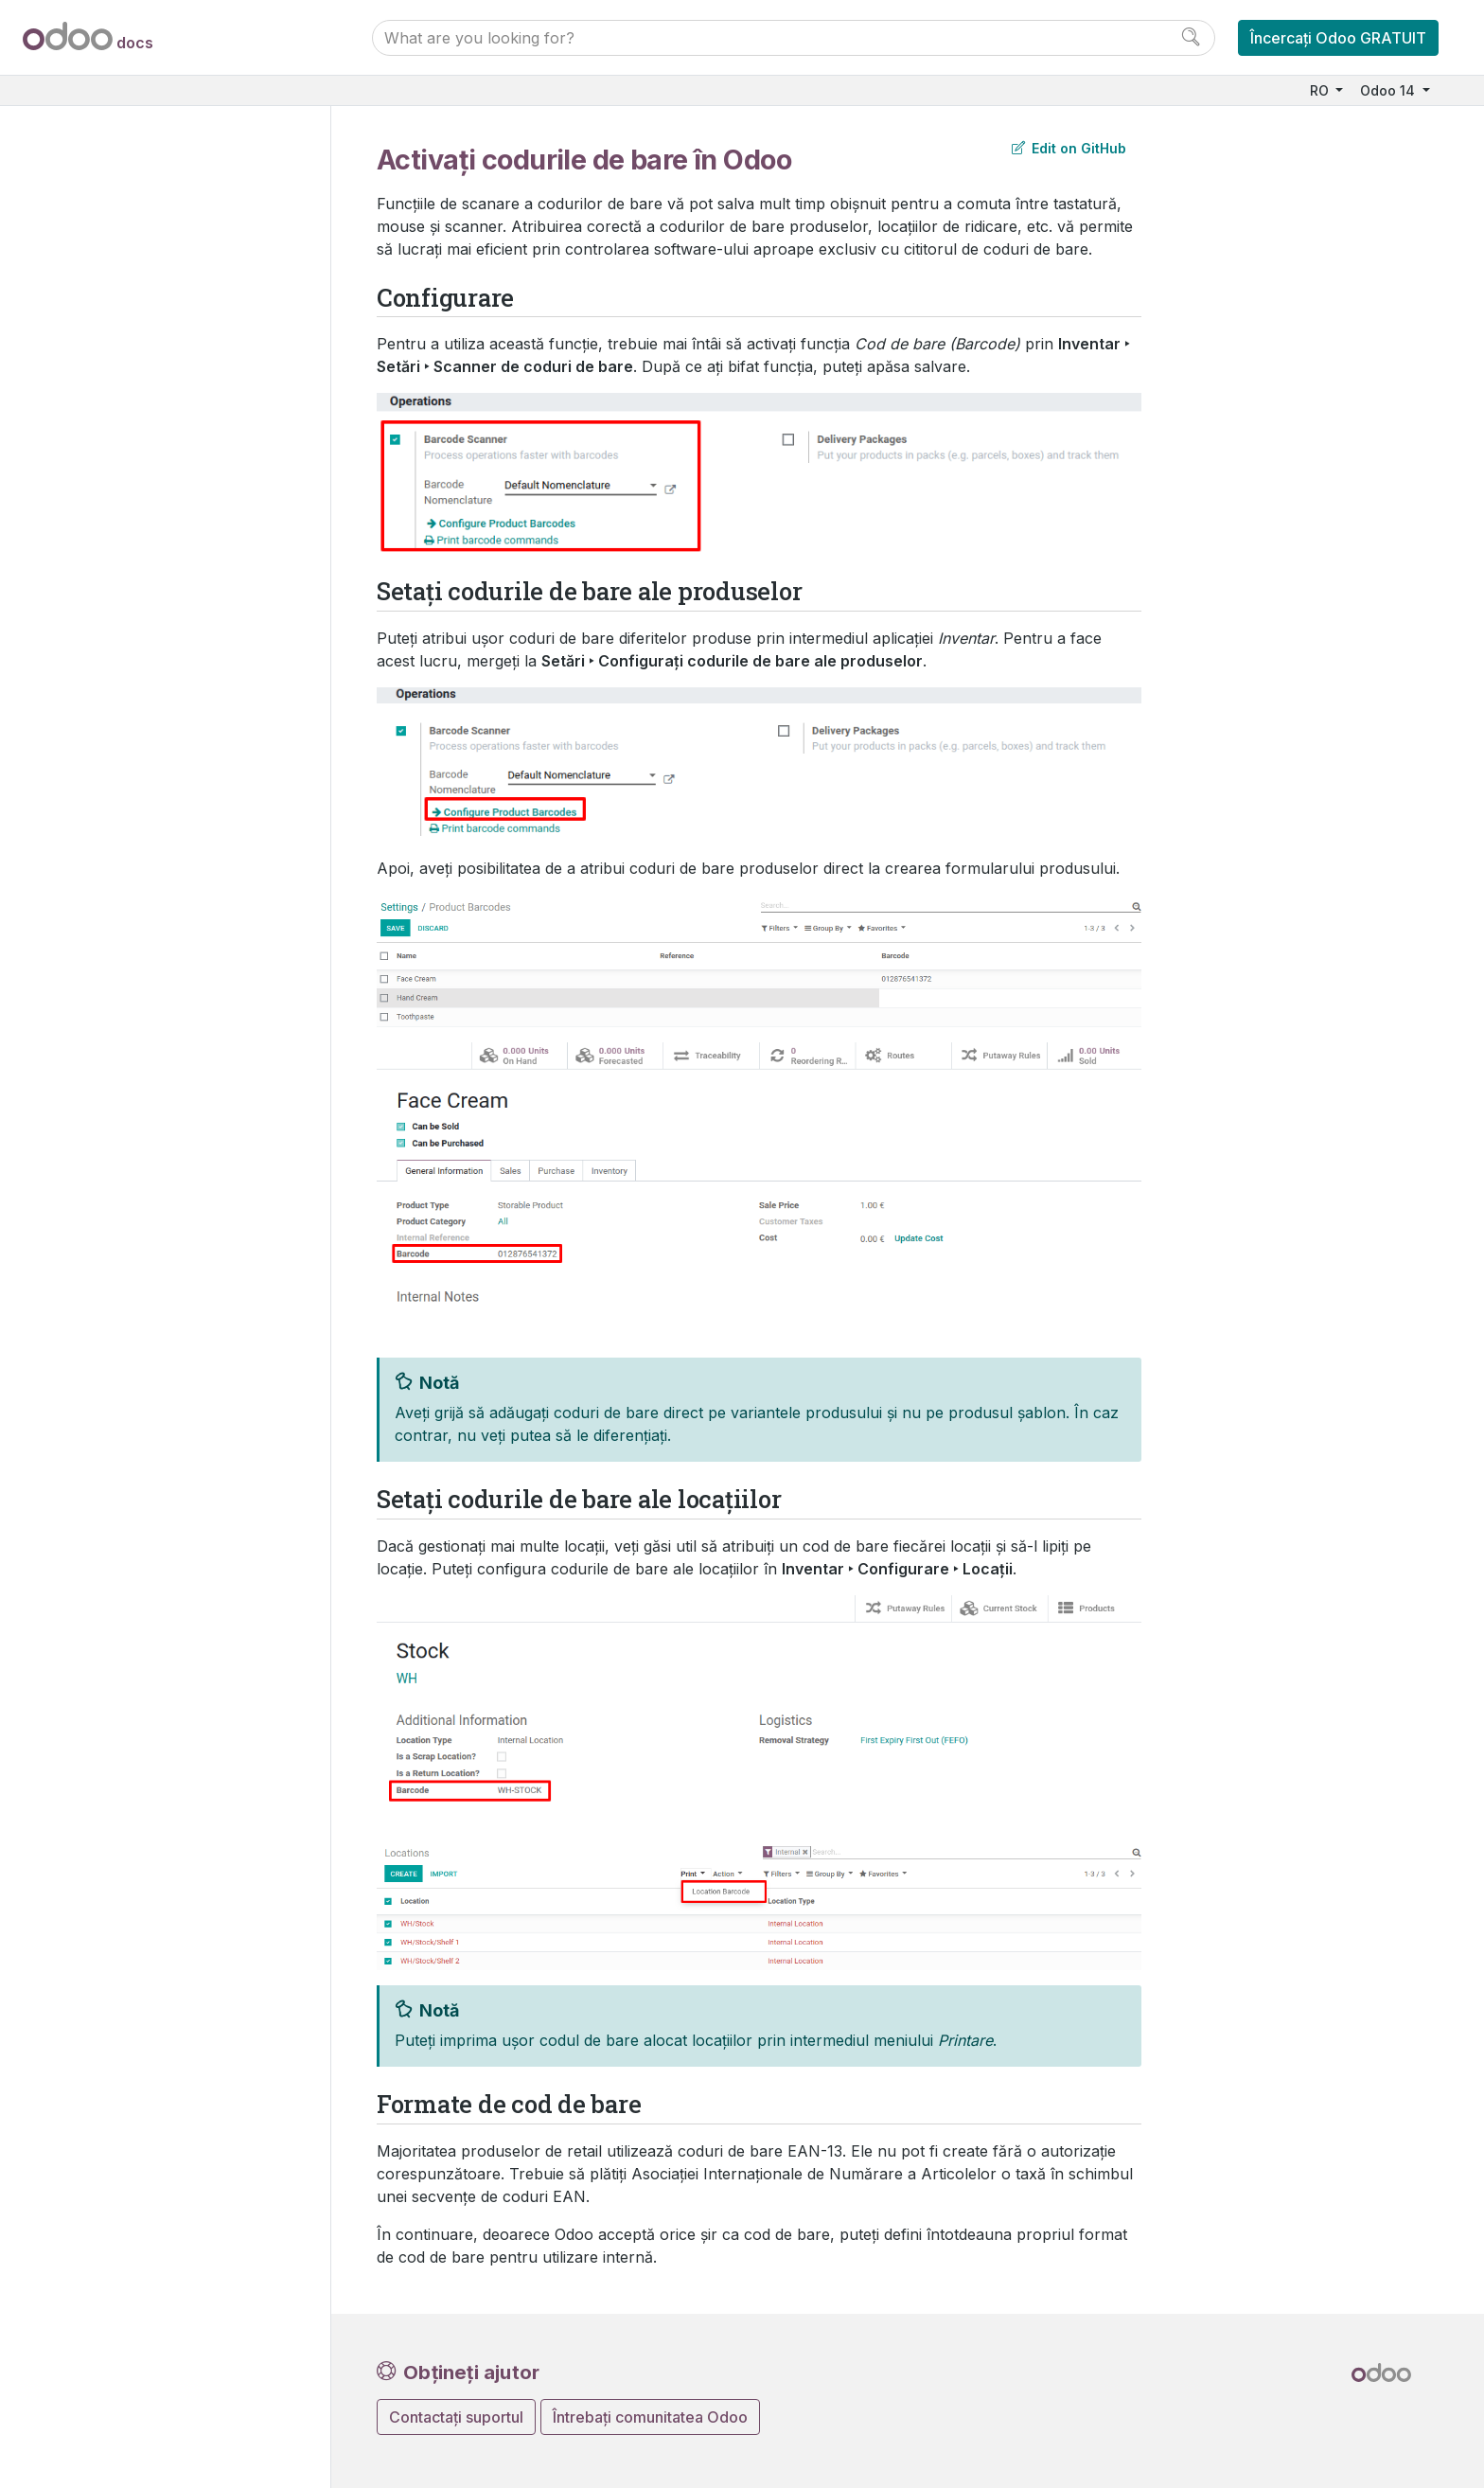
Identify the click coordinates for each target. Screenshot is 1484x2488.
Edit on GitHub (1069, 148)
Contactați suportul (456, 2417)
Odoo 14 (1389, 90)
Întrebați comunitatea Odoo (650, 2417)
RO (1321, 90)
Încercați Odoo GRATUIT (1338, 37)
